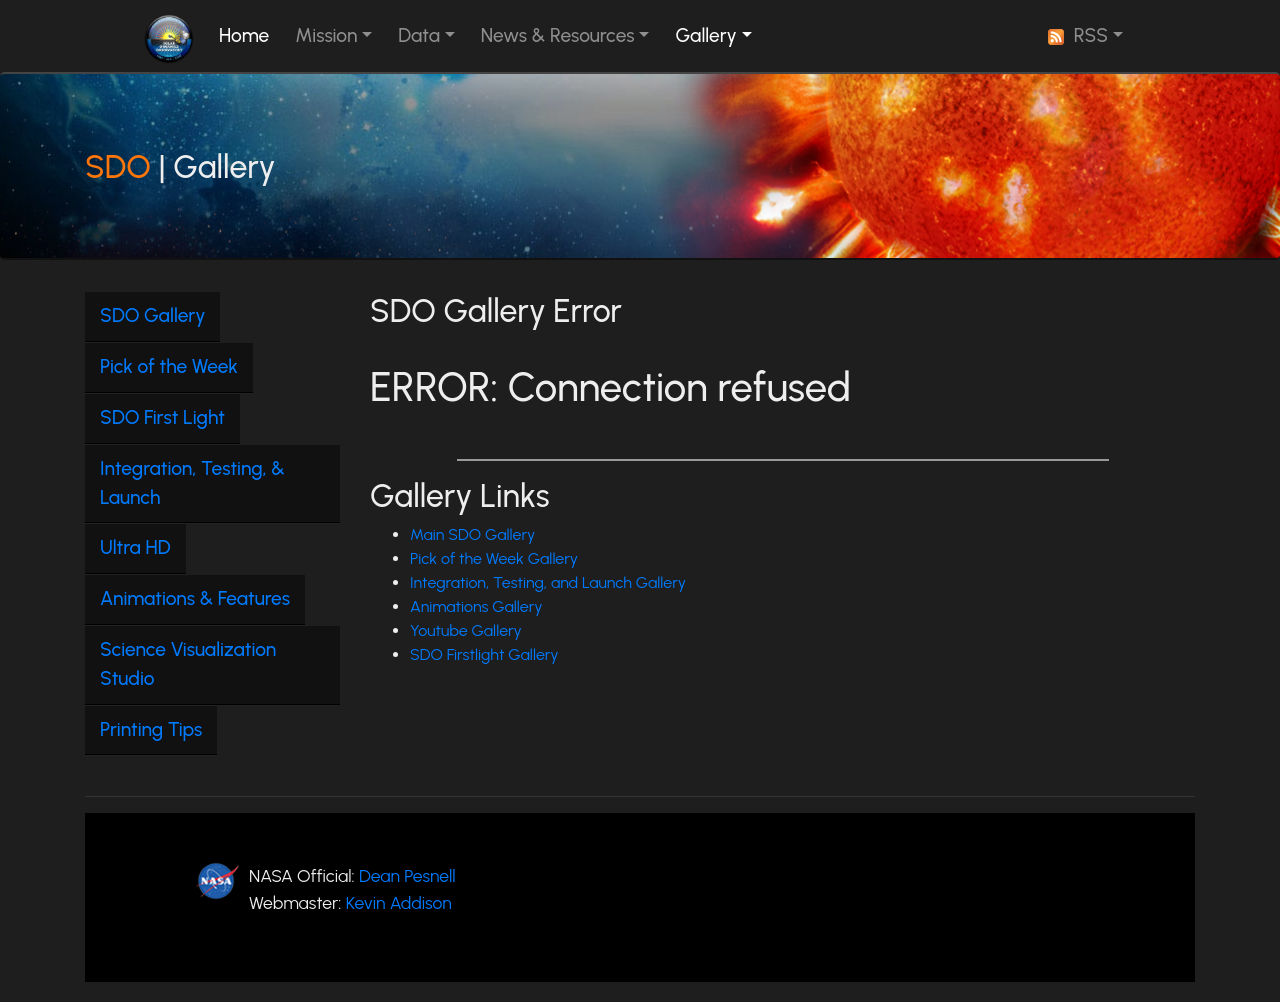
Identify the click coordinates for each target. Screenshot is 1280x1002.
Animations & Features (195, 598)
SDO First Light (162, 417)
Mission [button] (326, 35)
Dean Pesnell (407, 875)
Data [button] (419, 35)
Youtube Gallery (466, 630)
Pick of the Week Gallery (494, 558)
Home (248, 34)
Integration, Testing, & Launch (192, 483)
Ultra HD (135, 547)
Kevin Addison (399, 902)
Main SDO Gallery (472, 534)
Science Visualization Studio (188, 664)
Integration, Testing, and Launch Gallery (548, 582)
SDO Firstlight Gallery (484, 654)
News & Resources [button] (558, 35)
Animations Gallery (476, 606)
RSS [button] (1078, 35)
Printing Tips (151, 729)
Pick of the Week (169, 366)
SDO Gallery (152, 315)
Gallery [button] (705, 35)
